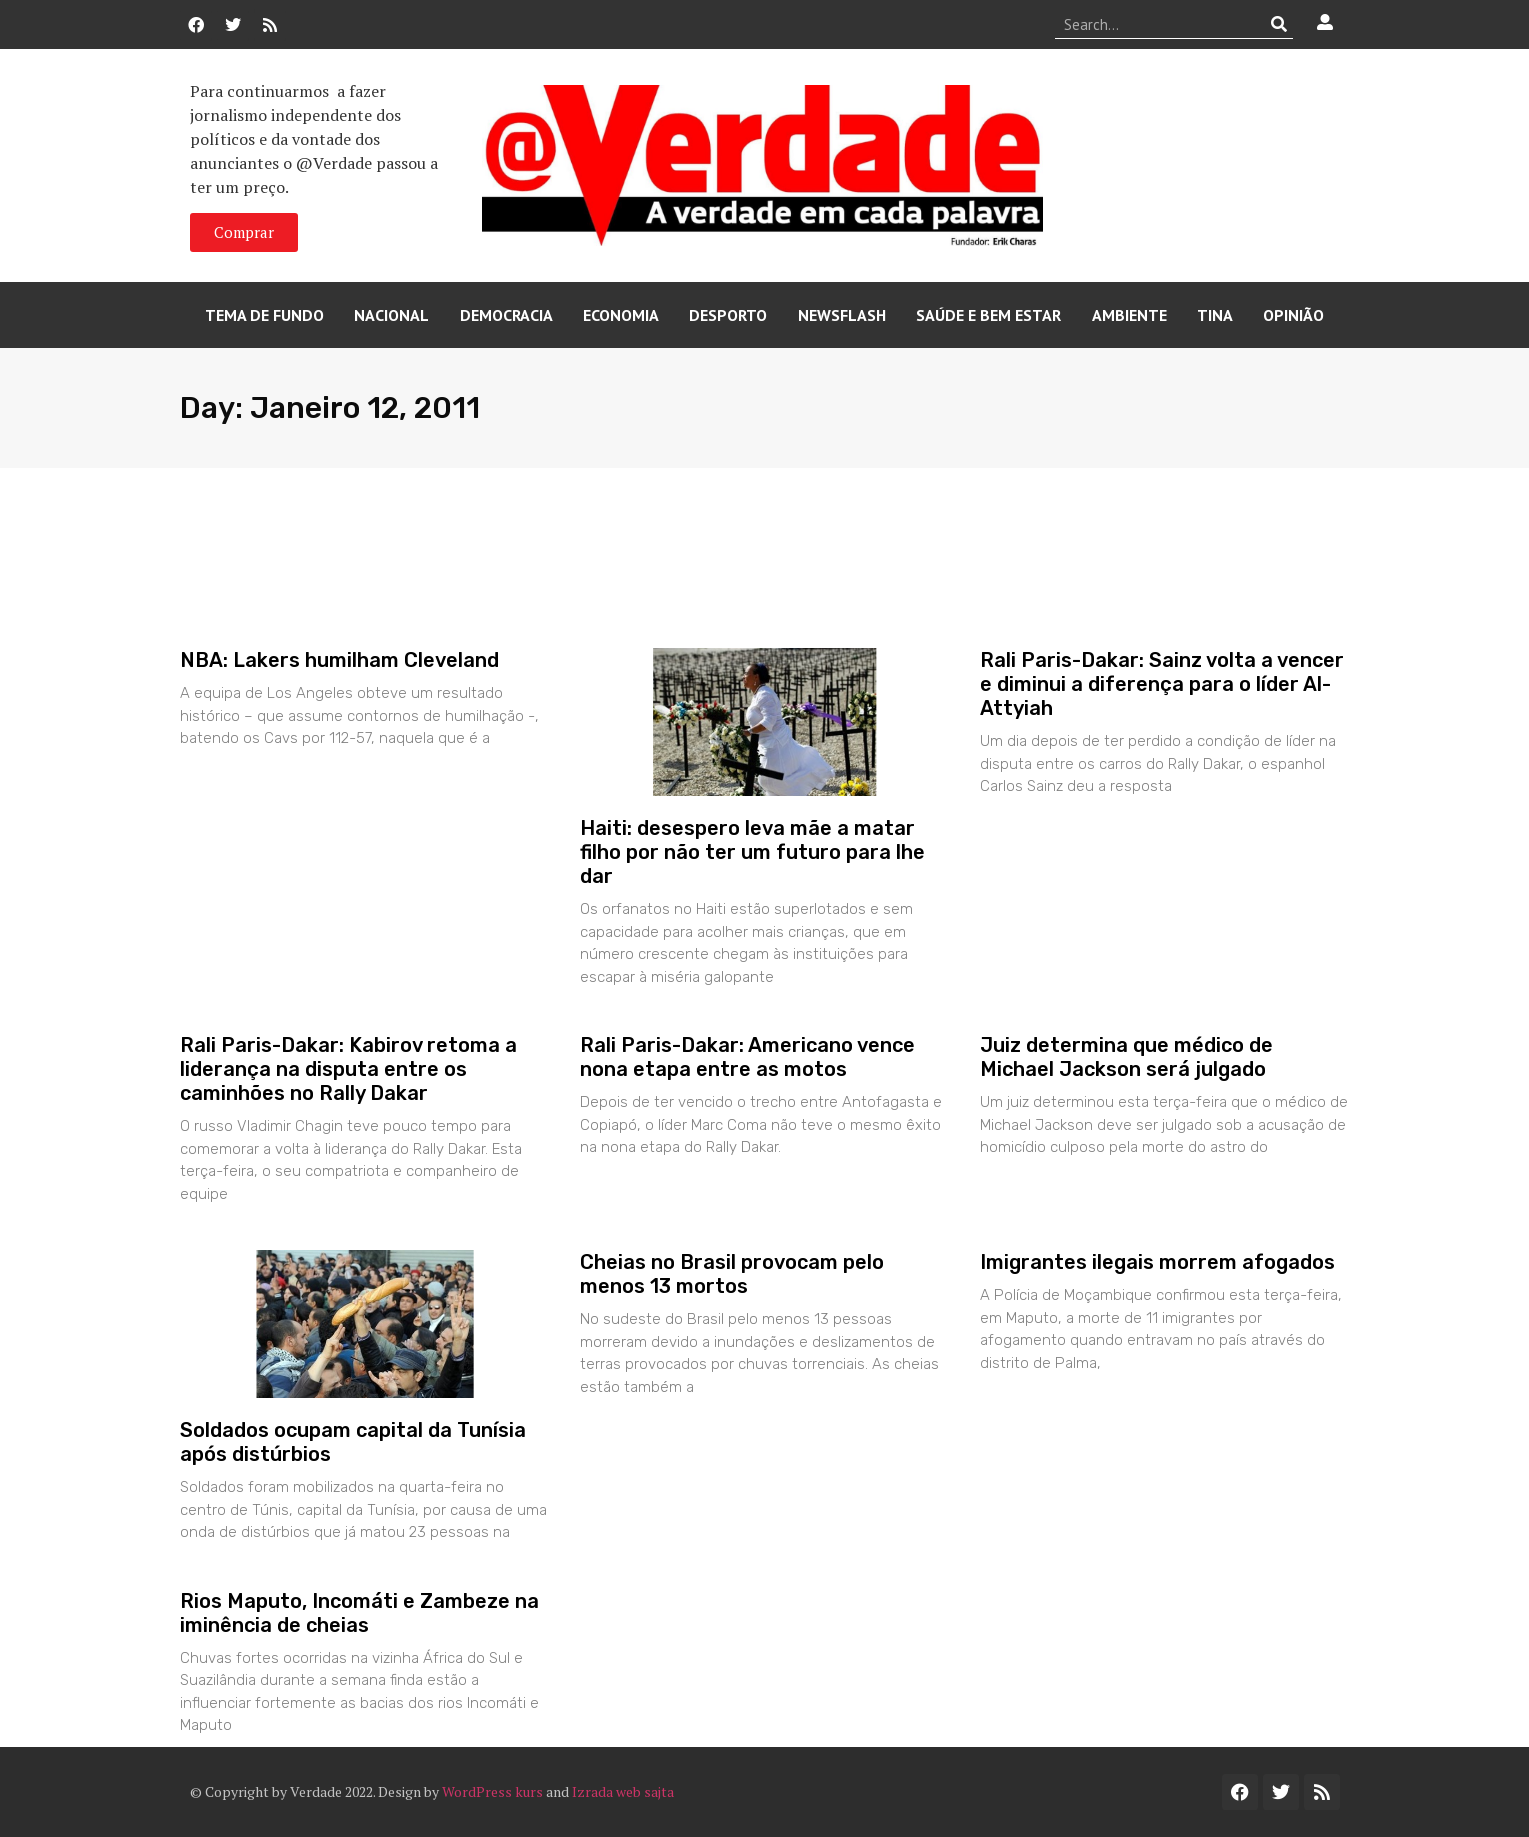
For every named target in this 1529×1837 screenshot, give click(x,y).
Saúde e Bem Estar (988, 315)
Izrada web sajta (623, 1791)
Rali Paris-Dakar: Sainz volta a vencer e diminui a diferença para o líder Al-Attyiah (1162, 684)
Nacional (391, 315)
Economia (621, 315)
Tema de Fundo (264, 315)
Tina (1215, 315)
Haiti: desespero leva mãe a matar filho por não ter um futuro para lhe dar (752, 852)
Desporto (728, 315)
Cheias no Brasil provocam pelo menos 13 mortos (732, 1274)
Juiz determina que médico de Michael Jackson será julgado (1126, 1057)
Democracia (506, 315)
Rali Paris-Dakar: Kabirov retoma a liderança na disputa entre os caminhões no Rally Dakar (348, 1069)
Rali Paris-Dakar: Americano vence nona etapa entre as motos (747, 1057)
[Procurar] (1278, 24)
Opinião (1293, 315)
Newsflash (842, 315)
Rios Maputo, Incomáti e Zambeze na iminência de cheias (359, 1613)
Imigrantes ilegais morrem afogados (1157, 1262)
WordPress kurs (492, 1791)
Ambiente (1129, 315)
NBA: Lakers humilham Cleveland (339, 660)
